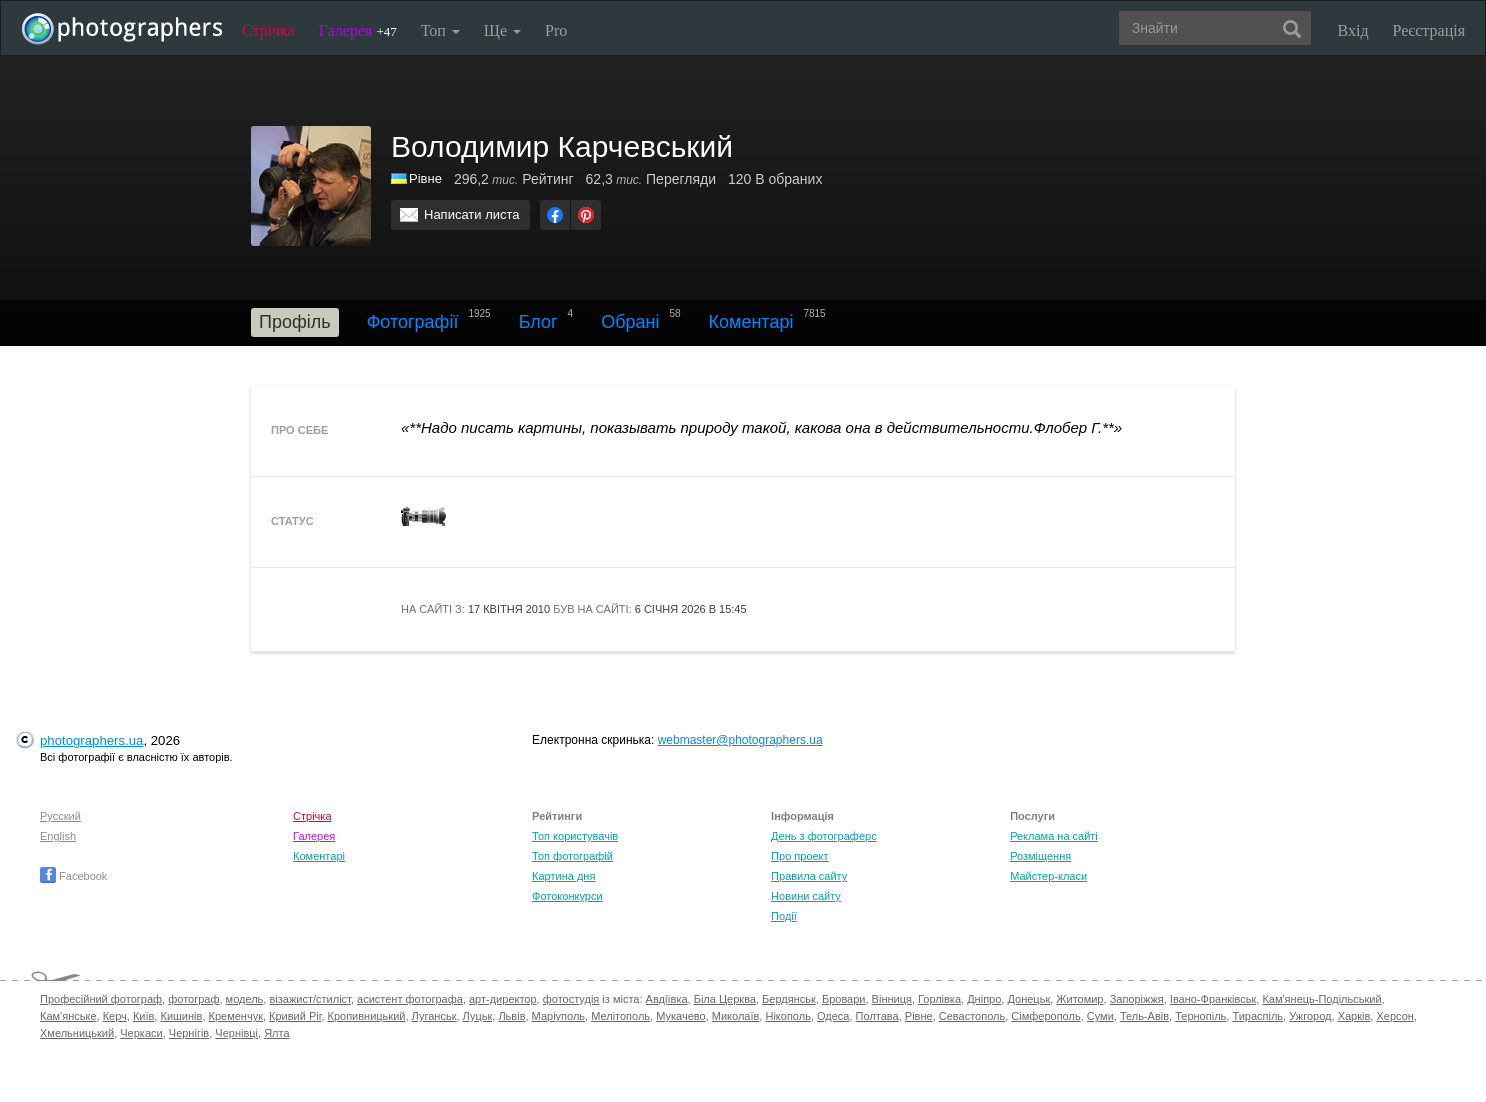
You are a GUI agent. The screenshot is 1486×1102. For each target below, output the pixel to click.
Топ (440, 30)
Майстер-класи (1048, 876)
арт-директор (503, 999)
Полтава (877, 1016)
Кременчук (236, 1016)
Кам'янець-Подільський (1321, 999)
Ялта (276, 1033)
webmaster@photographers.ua (740, 740)
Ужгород (1310, 1016)
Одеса (833, 1016)
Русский (60, 816)
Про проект (799, 856)
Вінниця (892, 999)
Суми (1100, 1016)
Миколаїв (736, 1016)
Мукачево (680, 1016)
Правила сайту (809, 876)
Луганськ (434, 1016)
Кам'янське (68, 1016)
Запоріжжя (1137, 999)
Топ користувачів (575, 836)
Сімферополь (1045, 1016)
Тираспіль (1257, 1016)
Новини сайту (806, 896)
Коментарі (751, 322)
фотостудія (571, 999)
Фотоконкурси (567, 896)
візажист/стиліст (309, 999)
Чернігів (189, 1033)
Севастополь (972, 1016)
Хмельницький (77, 1033)
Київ (143, 1016)
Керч (115, 1016)
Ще (502, 30)
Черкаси (141, 1033)
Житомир (1079, 999)
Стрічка (268, 30)
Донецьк (1028, 999)
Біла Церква (725, 999)
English (58, 836)
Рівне (919, 1016)
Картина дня (563, 876)
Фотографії (413, 322)
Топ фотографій (572, 856)
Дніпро (984, 999)
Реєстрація (1429, 30)
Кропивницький (367, 1016)
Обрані (630, 322)
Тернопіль (1200, 1016)
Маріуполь (558, 1016)
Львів (511, 1016)
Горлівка (939, 999)
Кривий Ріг (295, 1016)
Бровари (844, 999)
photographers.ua (91, 740)
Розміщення (1040, 856)
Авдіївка (667, 999)
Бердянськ (789, 999)
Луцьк (478, 1016)
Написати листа (472, 214)
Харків (1354, 1016)
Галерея (358, 30)
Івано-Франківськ (1213, 999)
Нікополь (787, 1016)
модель (245, 999)
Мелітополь (620, 1016)
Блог (538, 322)
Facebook (73, 876)
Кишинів (181, 1016)
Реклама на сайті (1054, 836)
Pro (556, 30)
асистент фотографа (410, 999)
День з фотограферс (824, 836)
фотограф (193, 999)
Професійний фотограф (101, 999)
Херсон (1394, 1016)
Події (784, 916)
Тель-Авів (1144, 1016)
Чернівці (236, 1033)
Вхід (1353, 30)
